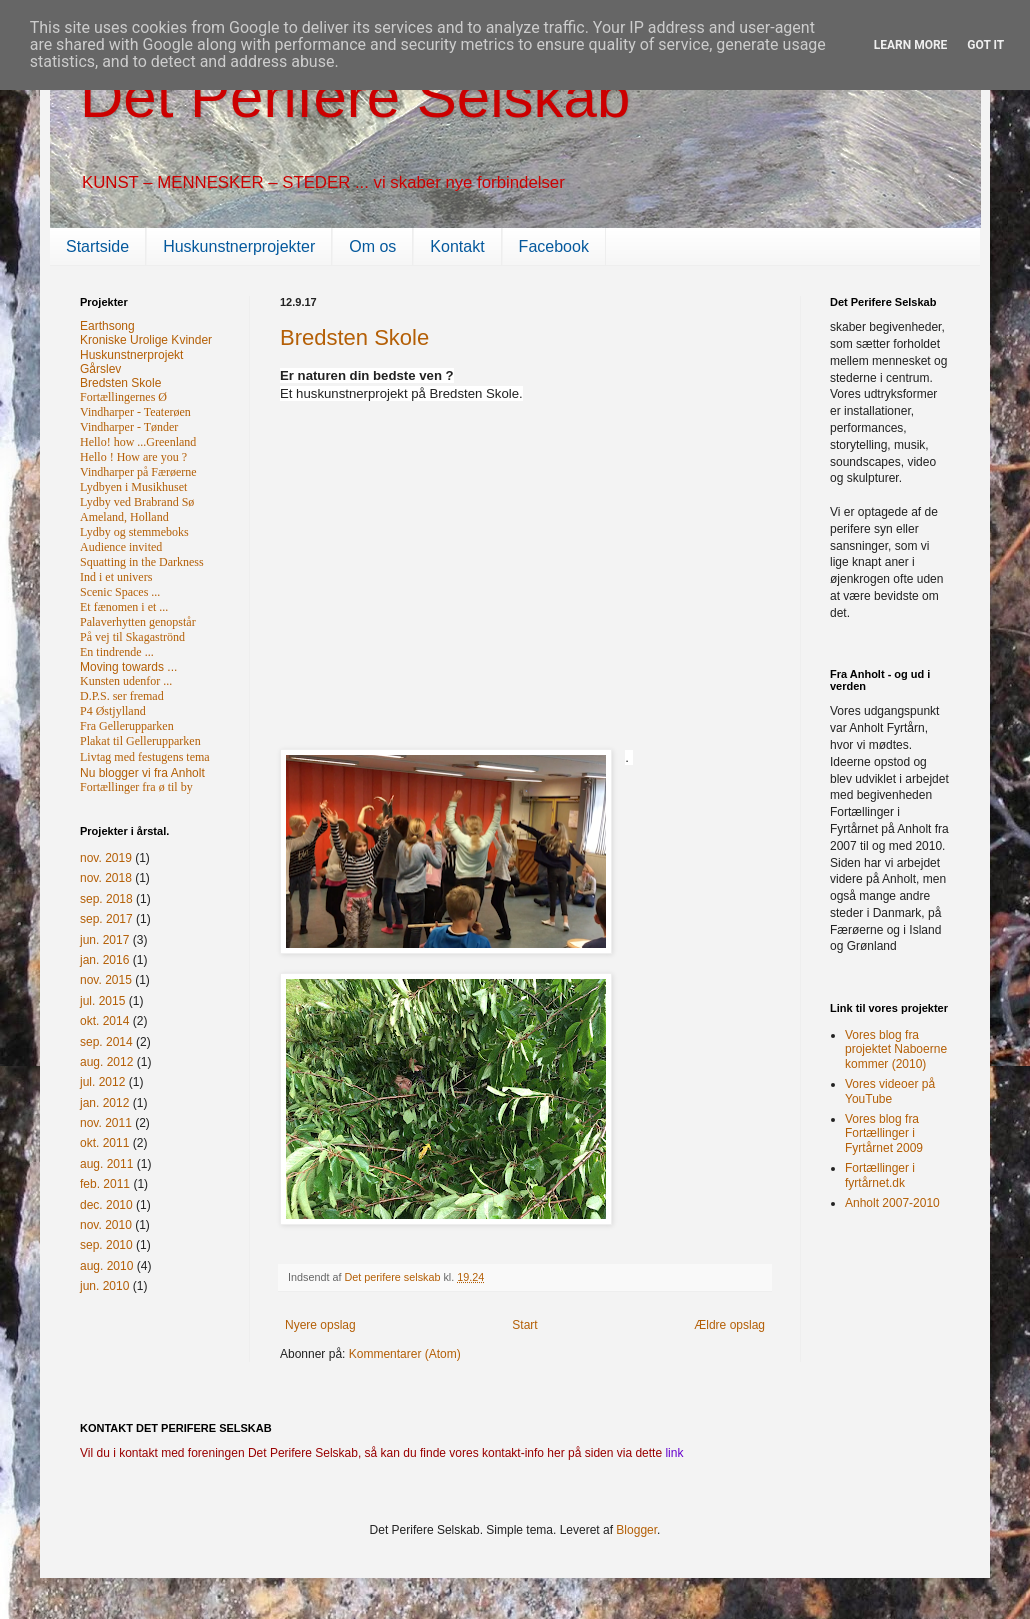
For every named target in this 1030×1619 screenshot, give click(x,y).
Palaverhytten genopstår (138, 622)
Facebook (554, 246)
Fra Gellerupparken (127, 726)
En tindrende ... (117, 652)
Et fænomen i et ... (124, 607)
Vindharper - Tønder (129, 427)
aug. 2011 (106, 1164)
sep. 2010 (106, 1245)
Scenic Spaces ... (120, 592)
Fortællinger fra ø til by (136, 787)
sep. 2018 (106, 899)
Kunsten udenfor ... (126, 681)
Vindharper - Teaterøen (135, 412)
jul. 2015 (102, 1001)
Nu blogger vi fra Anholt (142, 773)
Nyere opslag (320, 1325)
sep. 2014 (106, 1042)
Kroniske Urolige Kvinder (146, 340)
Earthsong (107, 326)
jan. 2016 (104, 960)
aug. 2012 (106, 1062)
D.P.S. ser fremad (122, 696)
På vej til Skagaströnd (132, 637)
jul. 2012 (102, 1082)
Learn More (911, 45)
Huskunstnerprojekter (239, 246)
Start (524, 1325)
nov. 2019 (106, 858)
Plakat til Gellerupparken (140, 741)
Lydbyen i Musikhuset (133, 487)
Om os (372, 246)
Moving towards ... (128, 667)
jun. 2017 (104, 940)
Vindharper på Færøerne (138, 472)
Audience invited (121, 547)
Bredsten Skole (354, 337)
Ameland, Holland (124, 517)
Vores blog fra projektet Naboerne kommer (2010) (896, 1049)
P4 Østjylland (113, 711)
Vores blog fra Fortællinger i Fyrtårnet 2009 (884, 1133)
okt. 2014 (104, 1021)
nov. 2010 (106, 1225)
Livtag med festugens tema (145, 757)
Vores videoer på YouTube (890, 1091)
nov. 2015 (106, 980)
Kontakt (457, 246)
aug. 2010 (106, 1266)
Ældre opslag (729, 1325)
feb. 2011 (105, 1184)
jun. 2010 (104, 1286)
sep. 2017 (106, 919)
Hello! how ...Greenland (138, 442)
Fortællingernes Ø (123, 397)
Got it (985, 45)
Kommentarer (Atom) (405, 1354)
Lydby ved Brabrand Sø (137, 502)
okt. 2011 (104, 1143)
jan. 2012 (104, 1103)
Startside (97, 246)
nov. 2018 (106, 878)
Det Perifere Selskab (355, 96)
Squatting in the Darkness (142, 562)
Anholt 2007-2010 (892, 1203)
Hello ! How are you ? (133, 457)
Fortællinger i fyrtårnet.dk (880, 1175)
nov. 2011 (106, 1123)
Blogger (636, 1530)
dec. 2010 (106, 1205)
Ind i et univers (116, 577)
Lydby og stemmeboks (134, 532)
